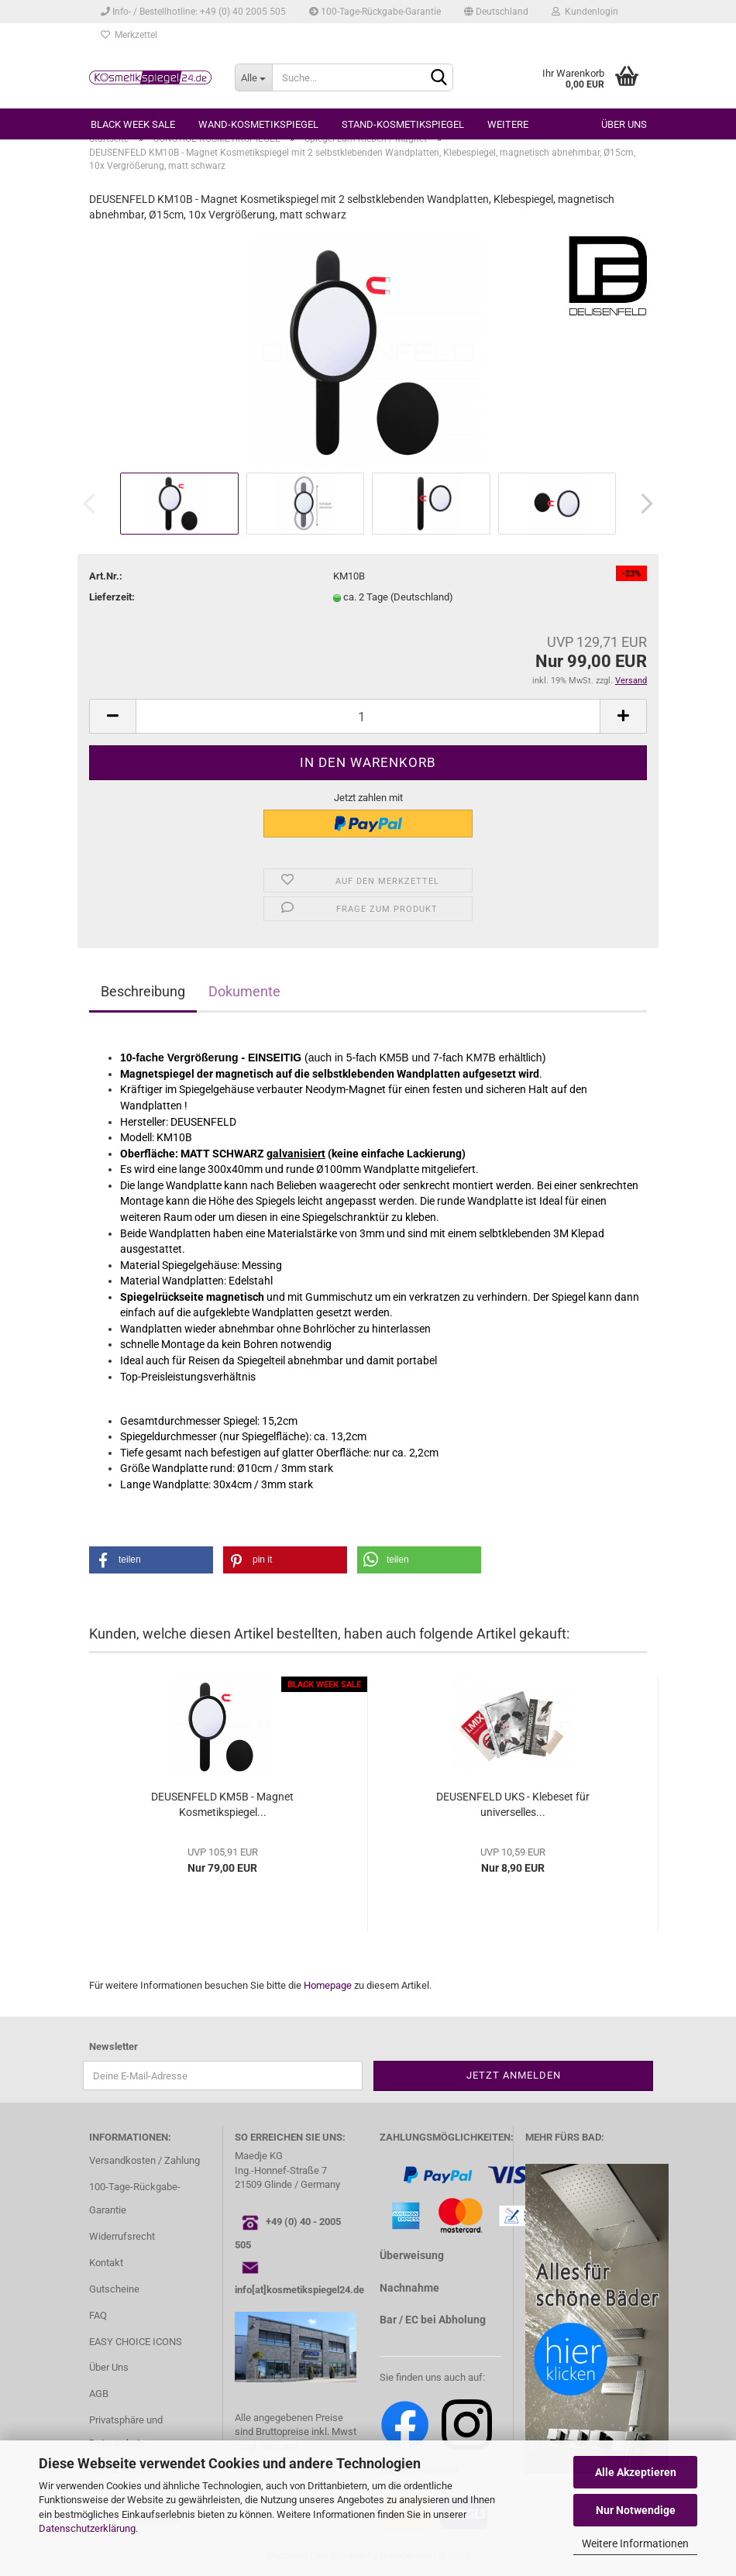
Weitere (507, 124)
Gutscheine (114, 2289)
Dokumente (244, 991)
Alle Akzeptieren (635, 2472)
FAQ (98, 2315)
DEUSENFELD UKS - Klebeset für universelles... (513, 1804)
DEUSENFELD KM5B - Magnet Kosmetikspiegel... (222, 1804)
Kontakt (106, 2262)
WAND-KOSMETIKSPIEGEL (258, 124)
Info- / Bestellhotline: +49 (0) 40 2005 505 (193, 11)
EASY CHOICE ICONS (135, 2341)
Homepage (328, 1985)
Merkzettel (129, 34)
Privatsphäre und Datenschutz (126, 2431)
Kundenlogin (585, 11)
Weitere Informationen (635, 2543)
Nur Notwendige (636, 2510)
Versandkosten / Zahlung (144, 2160)
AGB (98, 2393)
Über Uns (109, 2367)
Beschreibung (143, 991)
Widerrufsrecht (122, 2236)
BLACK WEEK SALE (133, 124)
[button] (151, 1559)
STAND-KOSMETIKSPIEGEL (403, 124)
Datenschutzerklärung (87, 2528)
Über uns (624, 124)
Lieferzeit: (112, 597)
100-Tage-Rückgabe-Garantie (375, 11)
